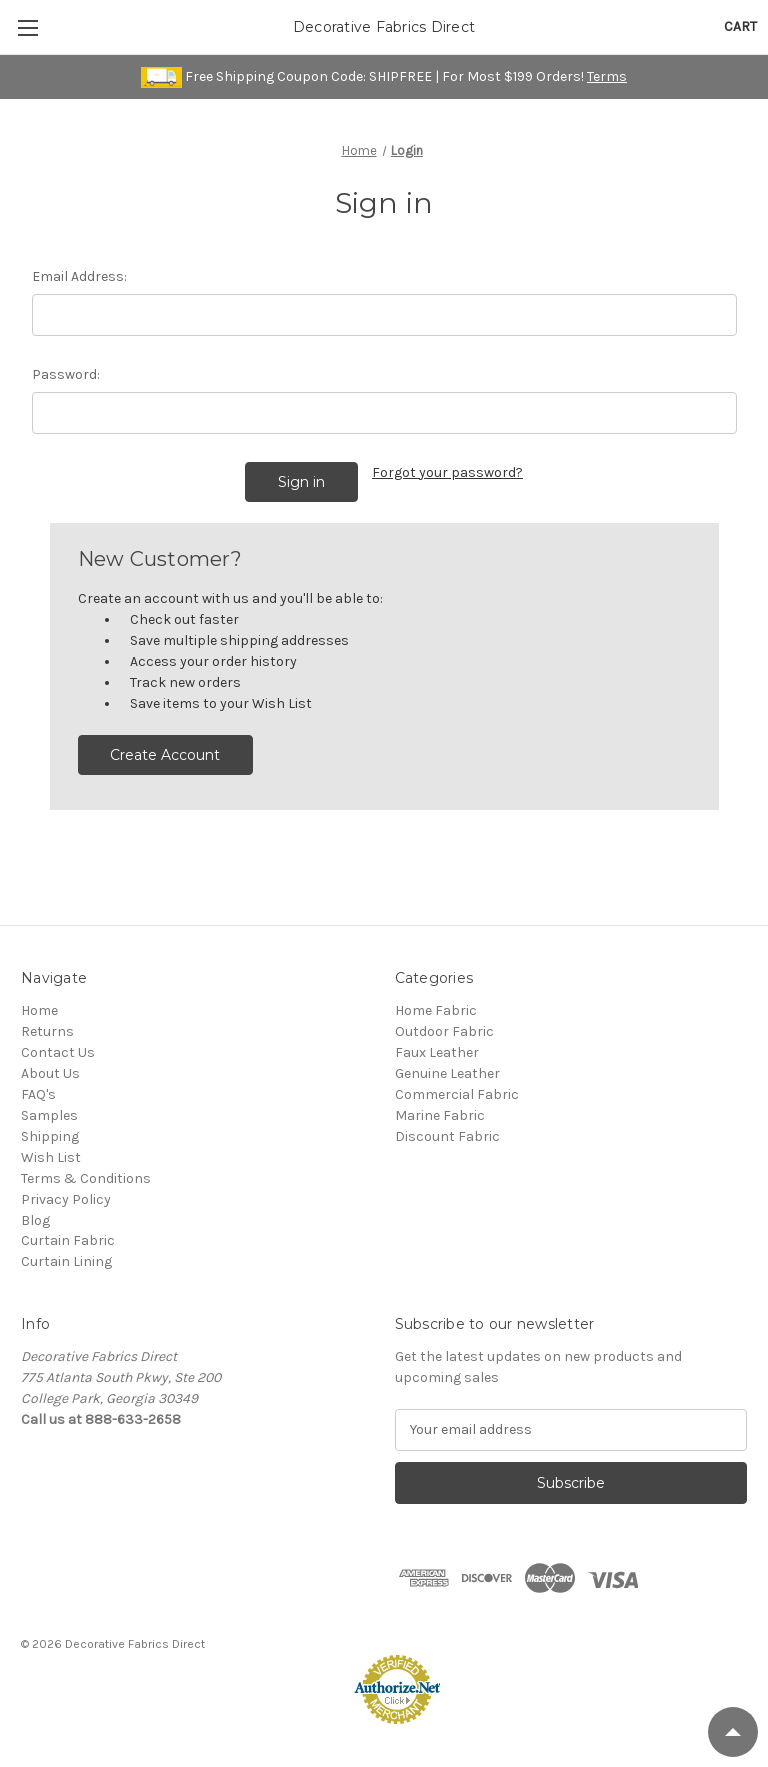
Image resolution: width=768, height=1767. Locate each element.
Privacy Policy (66, 1199)
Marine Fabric (440, 1115)
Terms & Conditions (86, 1178)
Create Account (165, 755)
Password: (66, 374)
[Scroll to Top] (733, 1732)
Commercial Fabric (457, 1094)
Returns (47, 1031)
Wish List (51, 1157)
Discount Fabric (447, 1136)
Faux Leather (437, 1052)
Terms (607, 76)
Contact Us (58, 1052)
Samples (49, 1115)
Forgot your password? (447, 472)
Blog (35, 1220)
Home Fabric (436, 1010)
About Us (50, 1073)
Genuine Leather (447, 1073)
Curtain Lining (66, 1261)
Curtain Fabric (68, 1240)
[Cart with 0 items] (740, 26)
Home (39, 1010)
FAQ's (38, 1094)
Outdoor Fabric (444, 1031)
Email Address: (79, 276)
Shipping (50, 1136)
